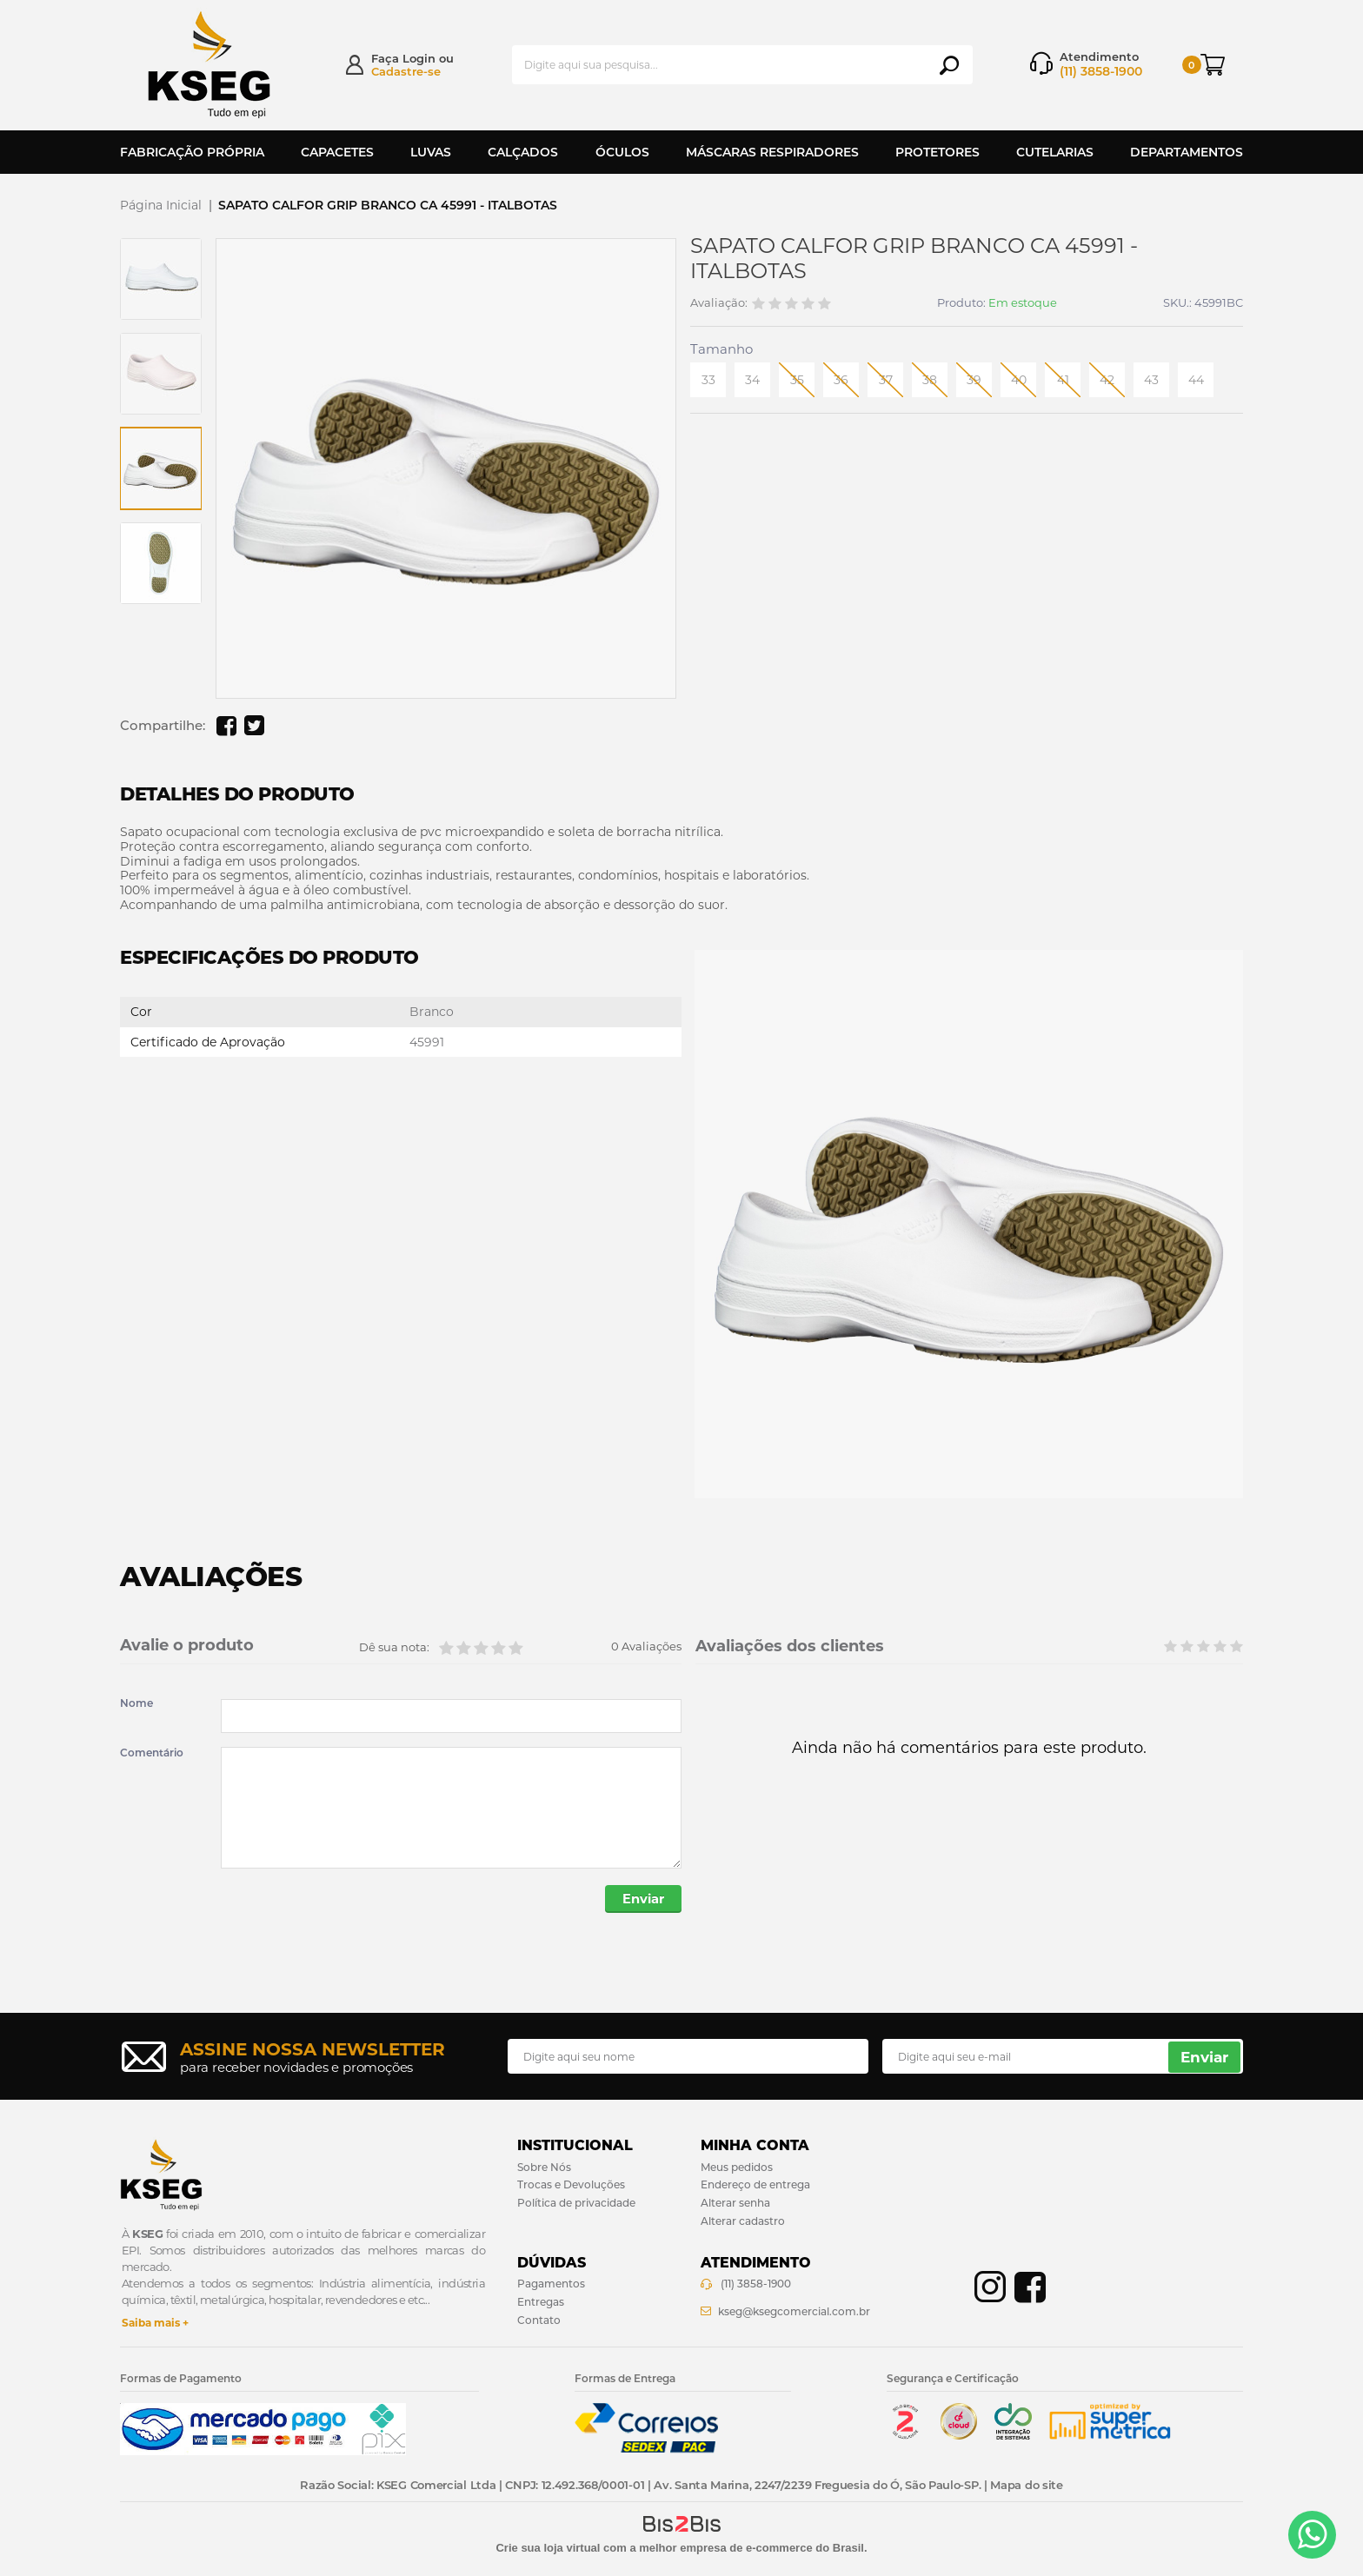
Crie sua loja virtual (547, 2549)
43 (1151, 380)
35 (797, 380)
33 (708, 380)
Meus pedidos (737, 2167)
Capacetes (337, 152)
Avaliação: (719, 302)
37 (886, 380)
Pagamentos (551, 2285)
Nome (136, 1703)
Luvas (430, 152)
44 (1196, 380)
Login (418, 58)
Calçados (523, 152)
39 (974, 380)
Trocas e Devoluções (571, 2186)
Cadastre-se (406, 71)
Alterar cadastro (743, 2222)
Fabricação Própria (192, 152)
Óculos (622, 152)
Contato (539, 2320)
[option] (161, 279)
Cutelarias (1055, 152)
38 (929, 380)
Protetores (937, 152)
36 (841, 380)
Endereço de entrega (755, 2186)
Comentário (151, 1753)
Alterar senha (735, 2204)
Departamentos (1186, 152)
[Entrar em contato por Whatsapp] (1312, 2535)
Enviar (641, 1900)
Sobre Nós (544, 2167)
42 (1107, 380)
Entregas (540, 2302)
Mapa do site (1026, 2486)
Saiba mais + (155, 2324)
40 (1019, 380)
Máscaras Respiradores (772, 152)
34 (752, 380)
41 (1063, 380)
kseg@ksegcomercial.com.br (794, 2312)
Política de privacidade (576, 2204)
